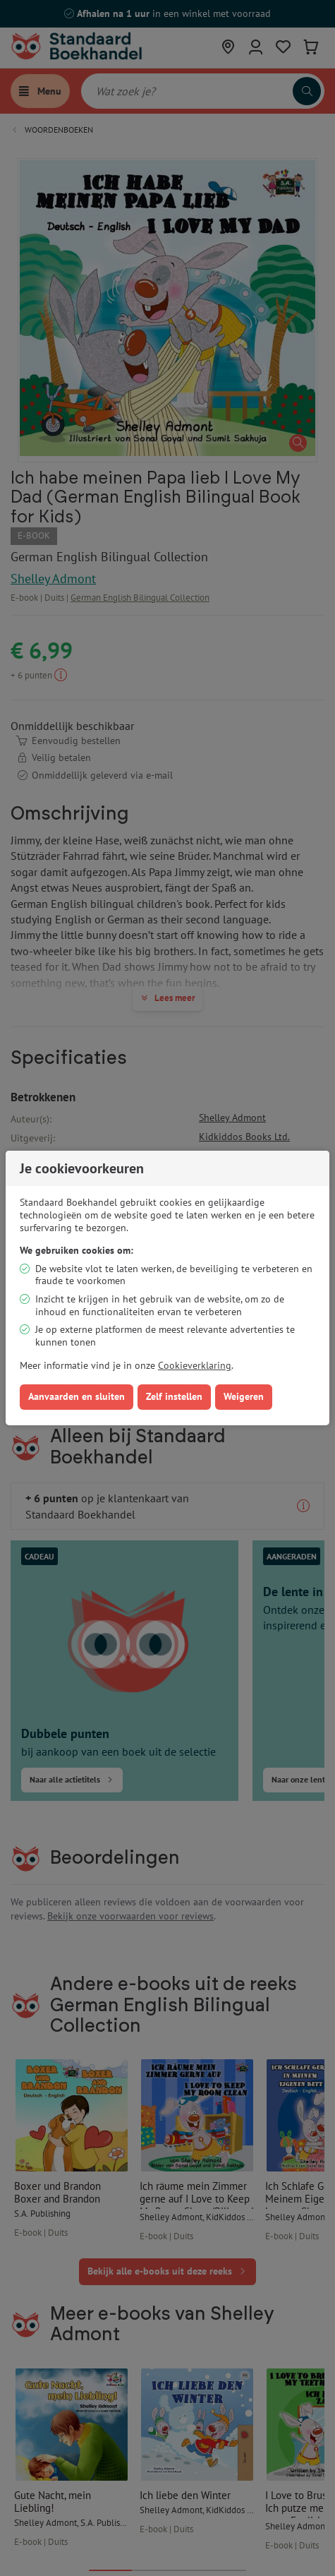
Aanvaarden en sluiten (76, 1396)
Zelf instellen (174, 1396)
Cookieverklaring (194, 1365)
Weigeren (244, 1396)
